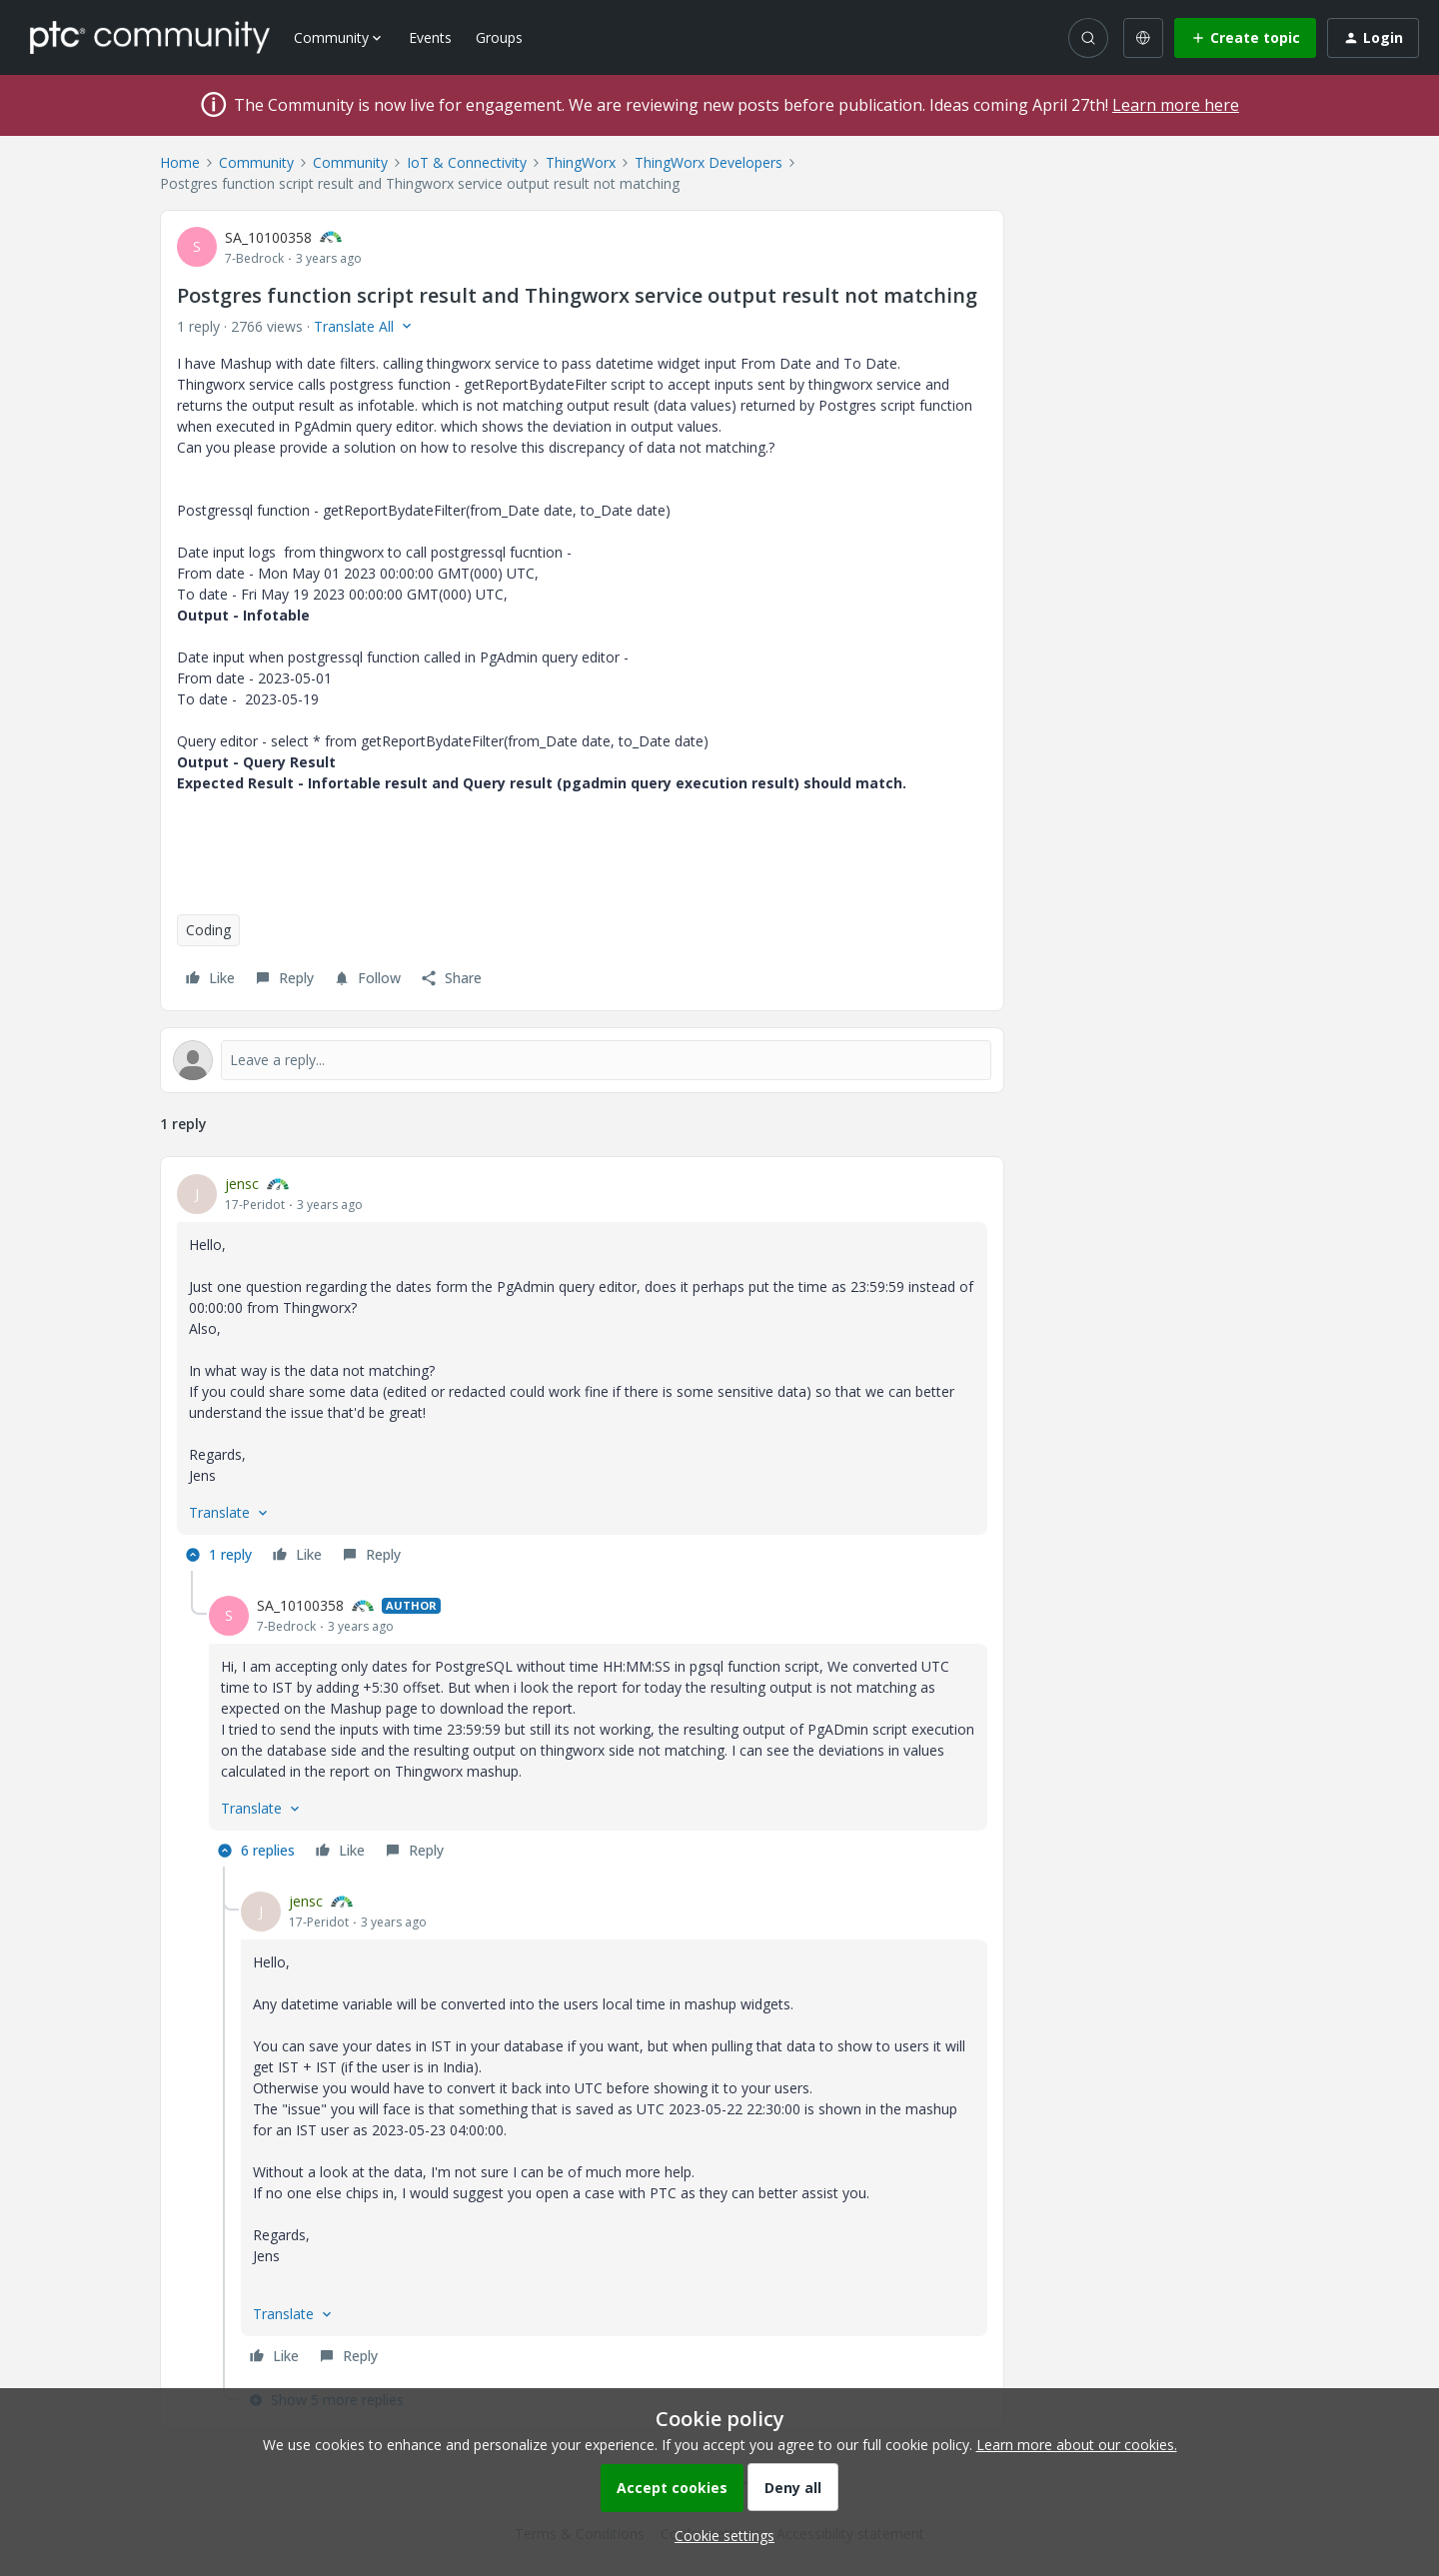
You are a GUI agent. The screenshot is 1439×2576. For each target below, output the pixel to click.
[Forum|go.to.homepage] (150, 37)
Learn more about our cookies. (1076, 2444)
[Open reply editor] (582, 1060)
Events (430, 37)
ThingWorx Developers (708, 162)
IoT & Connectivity (467, 162)
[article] (582, 1372)
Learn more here (1175, 105)
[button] (1245, 38)
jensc (242, 1183)
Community (256, 162)
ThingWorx (581, 162)
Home (180, 162)
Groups (499, 37)
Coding (208, 929)
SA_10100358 (268, 237)
